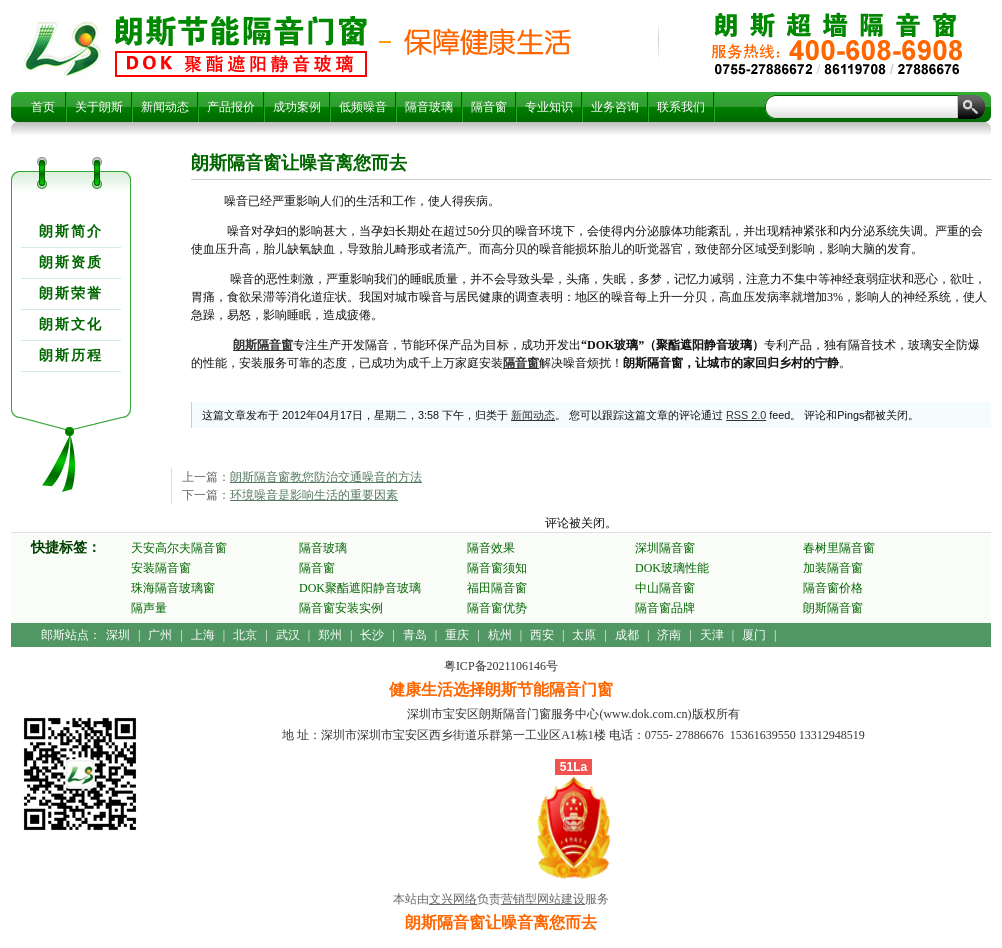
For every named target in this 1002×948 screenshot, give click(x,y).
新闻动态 (165, 107)
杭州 (500, 635)
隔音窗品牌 (665, 608)
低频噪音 (363, 107)
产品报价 (231, 107)
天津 (712, 635)
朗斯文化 (71, 324)
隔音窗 (489, 107)
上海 (203, 635)
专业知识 (549, 107)
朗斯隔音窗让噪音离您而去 (241, 46)
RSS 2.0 (746, 415)
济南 (669, 635)
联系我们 (681, 107)
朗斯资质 (71, 262)
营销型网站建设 (543, 899)
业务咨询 (615, 107)
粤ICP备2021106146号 (501, 666)
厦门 (754, 635)
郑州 (330, 635)
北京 (245, 635)
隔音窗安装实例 (341, 608)
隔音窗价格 (833, 588)
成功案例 (297, 107)
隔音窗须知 (497, 568)
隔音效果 (491, 548)
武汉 (288, 635)
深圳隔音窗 (665, 548)
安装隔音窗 (161, 568)
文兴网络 (453, 899)
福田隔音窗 (497, 588)
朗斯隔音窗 (263, 345)
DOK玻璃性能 (672, 568)
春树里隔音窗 (839, 548)
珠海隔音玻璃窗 (173, 588)
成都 (627, 635)
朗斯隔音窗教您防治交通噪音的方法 (326, 477)
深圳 (118, 635)
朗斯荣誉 (71, 293)
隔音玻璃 (429, 107)
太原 (584, 635)
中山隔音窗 (665, 588)
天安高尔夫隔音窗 (179, 548)
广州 (160, 635)
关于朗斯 (99, 107)
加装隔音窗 (833, 568)
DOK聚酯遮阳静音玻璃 (360, 588)
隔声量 (149, 608)
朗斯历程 (71, 355)
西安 (542, 635)
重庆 (457, 635)
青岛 (415, 635)
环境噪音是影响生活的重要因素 (314, 495)
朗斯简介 (71, 231)
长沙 (372, 635)
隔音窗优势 (497, 608)
